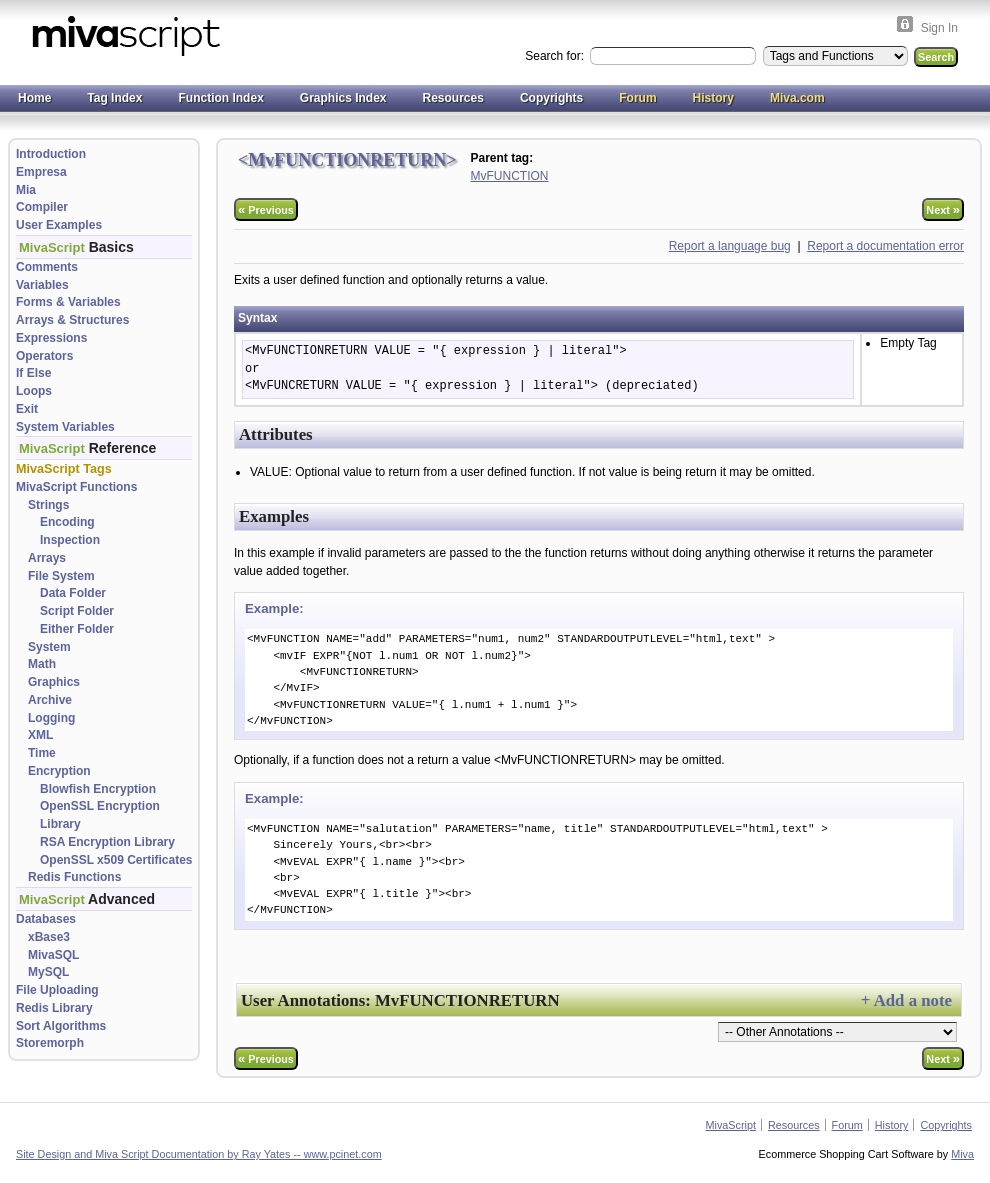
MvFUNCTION (510, 176)
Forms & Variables (68, 302)
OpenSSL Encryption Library (100, 815)
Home (34, 98)
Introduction (51, 154)
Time (42, 753)
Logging (51, 718)
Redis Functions (74, 877)
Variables (42, 285)
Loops (34, 391)
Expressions (51, 338)
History (713, 98)
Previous (266, 209)
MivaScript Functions (76, 487)
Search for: (556, 56)
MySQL (48, 972)
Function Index (220, 98)
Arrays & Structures (72, 320)
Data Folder (73, 593)
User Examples (59, 225)
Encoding (67, 522)
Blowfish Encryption (98, 789)
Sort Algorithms (61, 1026)
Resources (453, 98)
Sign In (939, 28)
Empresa (41, 172)
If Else (33, 373)
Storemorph (50, 1043)
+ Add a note (906, 1000)
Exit (27, 409)
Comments (47, 267)
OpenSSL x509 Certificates (116, 860)
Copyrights (551, 98)
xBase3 (49, 937)
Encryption (59, 771)
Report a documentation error (885, 246)
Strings (48, 505)
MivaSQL (53, 955)
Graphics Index (343, 98)
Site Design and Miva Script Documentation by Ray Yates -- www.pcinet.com (199, 1154)
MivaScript (731, 1125)
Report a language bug (730, 246)
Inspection (70, 540)
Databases (46, 919)
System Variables (65, 427)
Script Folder (77, 611)
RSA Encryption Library (107, 842)
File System (61, 576)
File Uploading (57, 990)
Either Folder (77, 629)
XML (40, 735)
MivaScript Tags (64, 469)
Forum (637, 98)
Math (42, 664)
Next (943, 209)
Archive (50, 700)
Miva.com (797, 98)
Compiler (42, 207)
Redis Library (54, 1008)
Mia (26, 190)
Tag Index (114, 98)
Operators (44, 356)
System (49, 647)
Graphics (54, 682)
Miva (962, 1154)
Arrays (47, 558)
